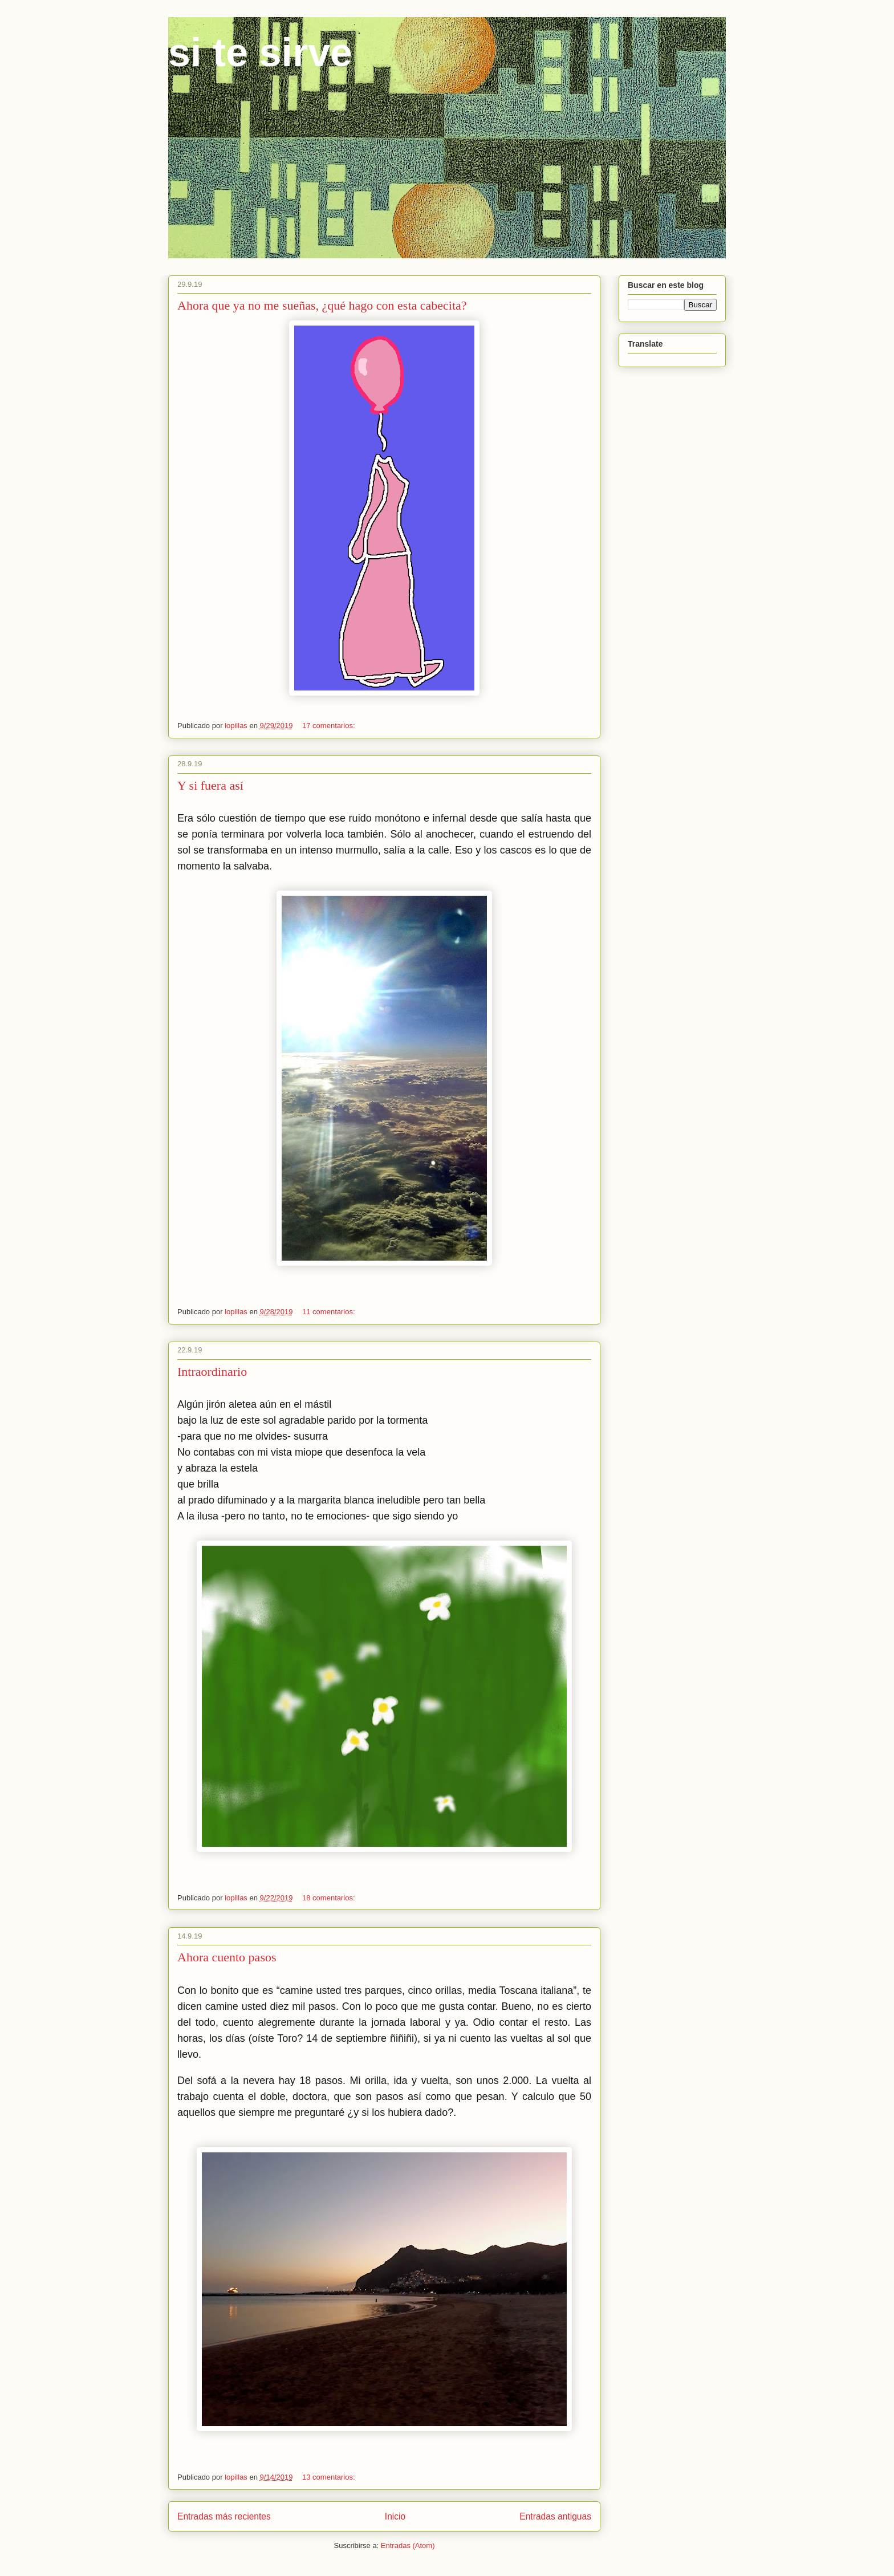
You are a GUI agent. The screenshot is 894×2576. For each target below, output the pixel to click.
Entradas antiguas (555, 2516)
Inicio (395, 2516)
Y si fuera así (210, 785)
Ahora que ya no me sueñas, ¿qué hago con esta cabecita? (322, 305)
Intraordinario (212, 1371)
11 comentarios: (329, 1311)
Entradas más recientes (224, 2516)
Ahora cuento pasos (227, 1957)
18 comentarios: (329, 1898)
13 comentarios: (329, 2477)
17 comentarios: (329, 725)
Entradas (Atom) (408, 2545)
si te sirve (260, 52)
